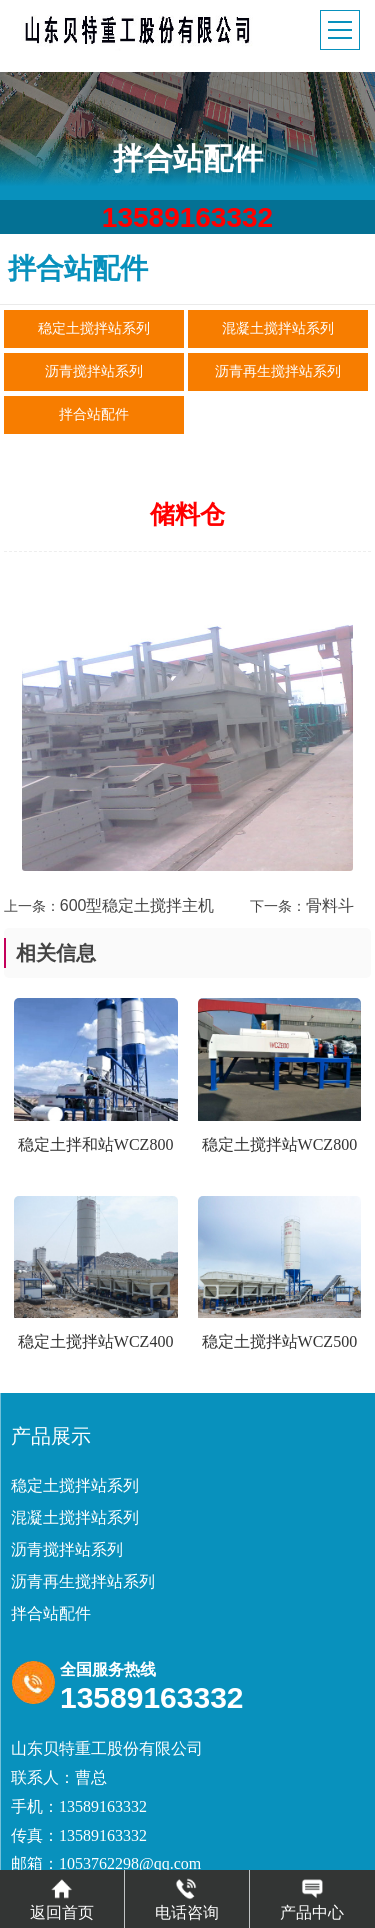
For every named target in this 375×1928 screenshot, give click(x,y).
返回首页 (62, 1898)
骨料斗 (330, 905)
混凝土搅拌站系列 (278, 328)
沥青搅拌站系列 (94, 371)
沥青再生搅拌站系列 (278, 371)
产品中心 (312, 1898)
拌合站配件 (94, 414)
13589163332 (187, 217)
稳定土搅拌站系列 (94, 328)
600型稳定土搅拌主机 (137, 905)
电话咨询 (187, 1898)
